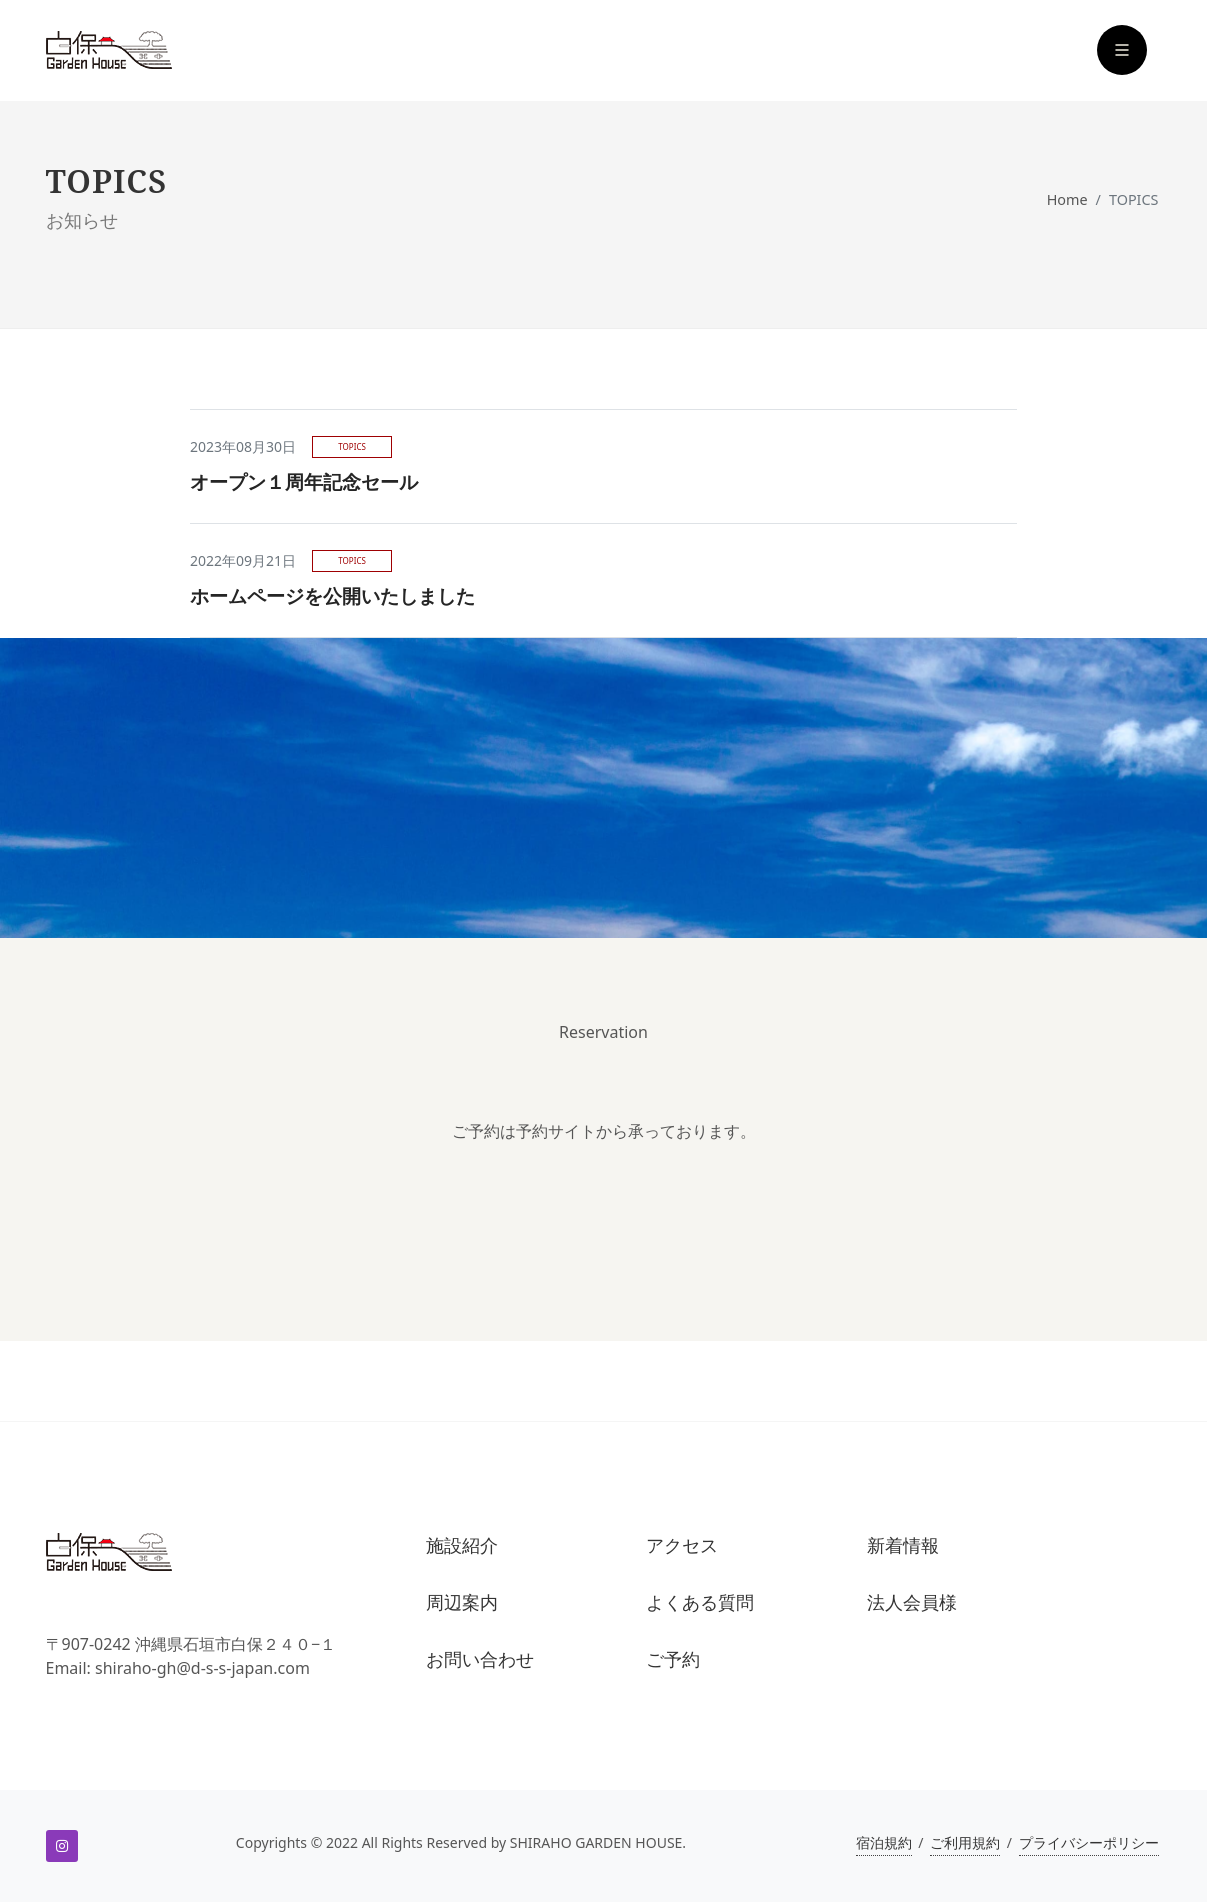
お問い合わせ (480, 1659)
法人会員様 (912, 1602)
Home (1067, 199)
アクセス (682, 1545)
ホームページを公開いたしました (332, 595)
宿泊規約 (884, 1842)
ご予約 (673, 1659)
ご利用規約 (965, 1842)
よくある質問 (700, 1602)
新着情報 (903, 1545)
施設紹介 (462, 1545)
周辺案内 (462, 1602)
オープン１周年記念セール (304, 481)
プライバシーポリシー (1089, 1842)
